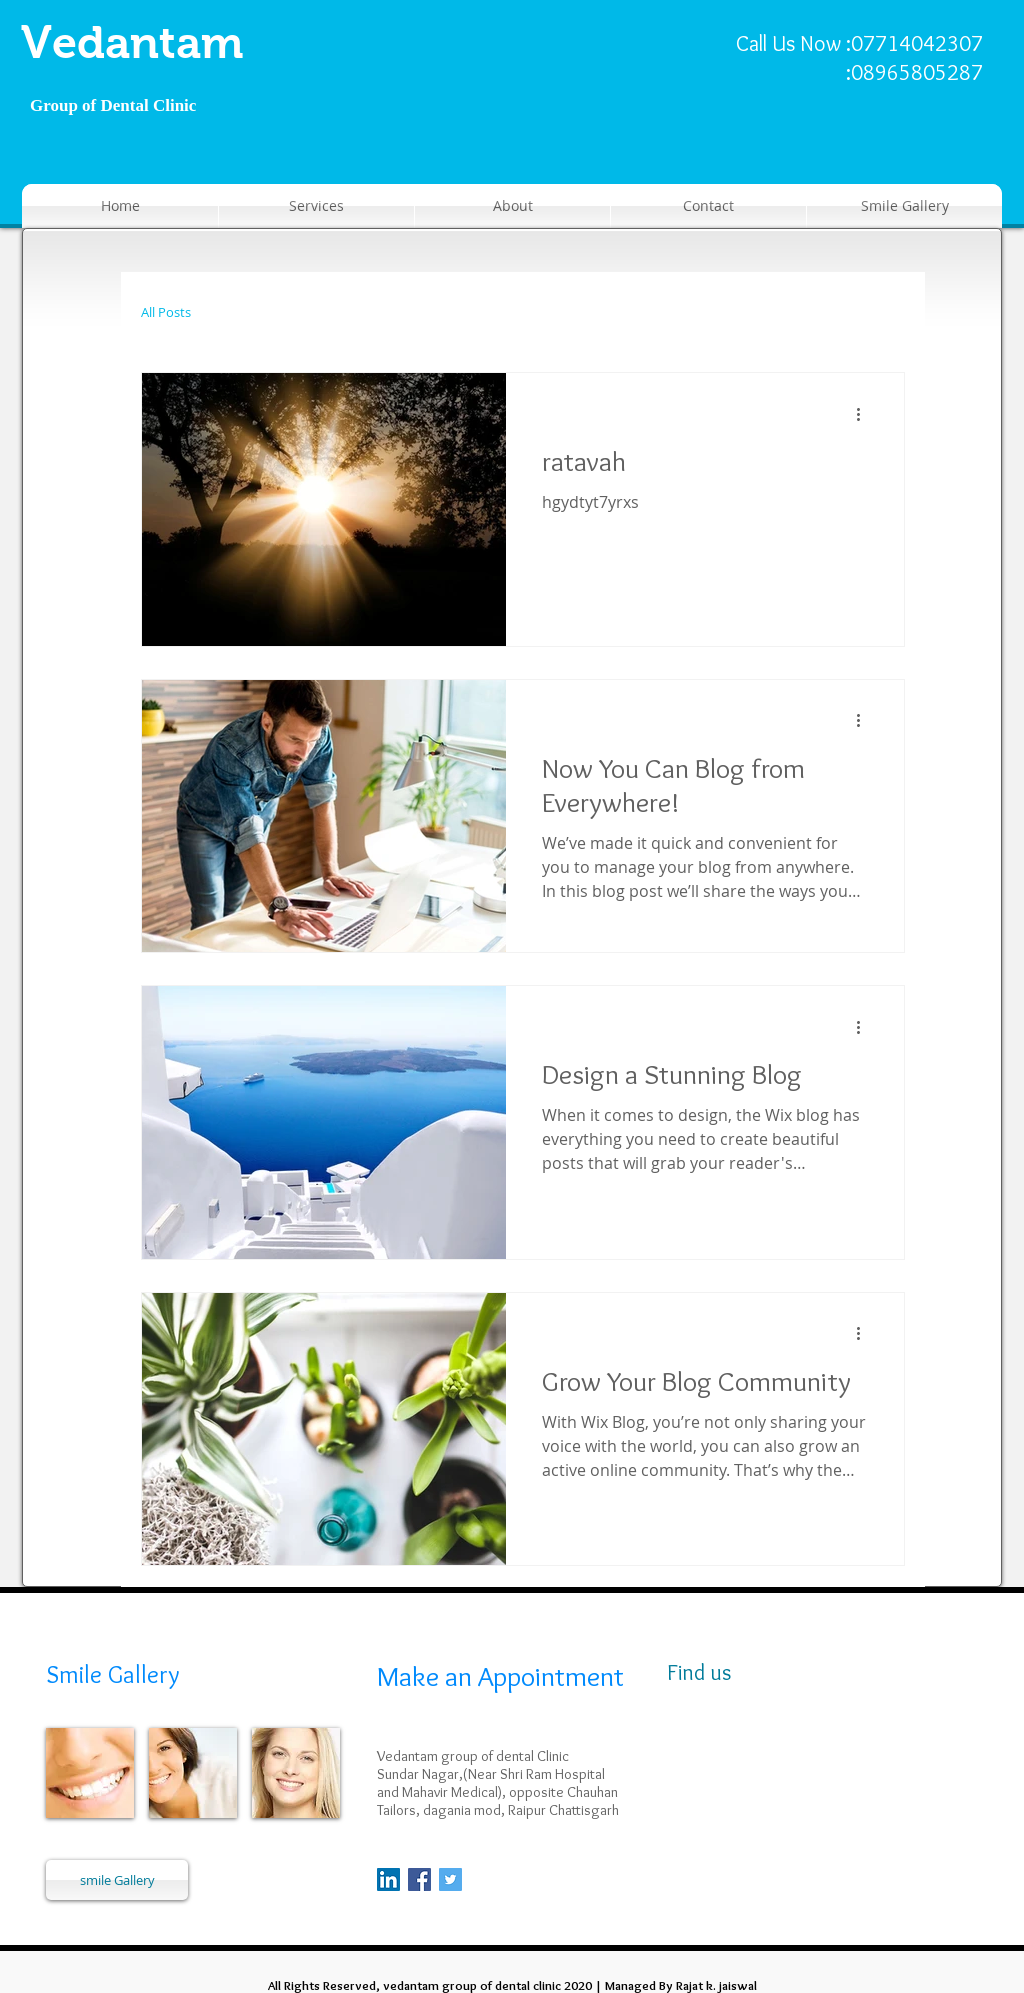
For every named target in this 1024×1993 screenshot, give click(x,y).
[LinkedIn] (388, 1879)
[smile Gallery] (117, 1880)
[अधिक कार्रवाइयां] (865, 414)
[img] (90, 1773)
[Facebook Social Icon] (419, 1879)
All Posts (166, 312)
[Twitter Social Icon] (450, 1879)
